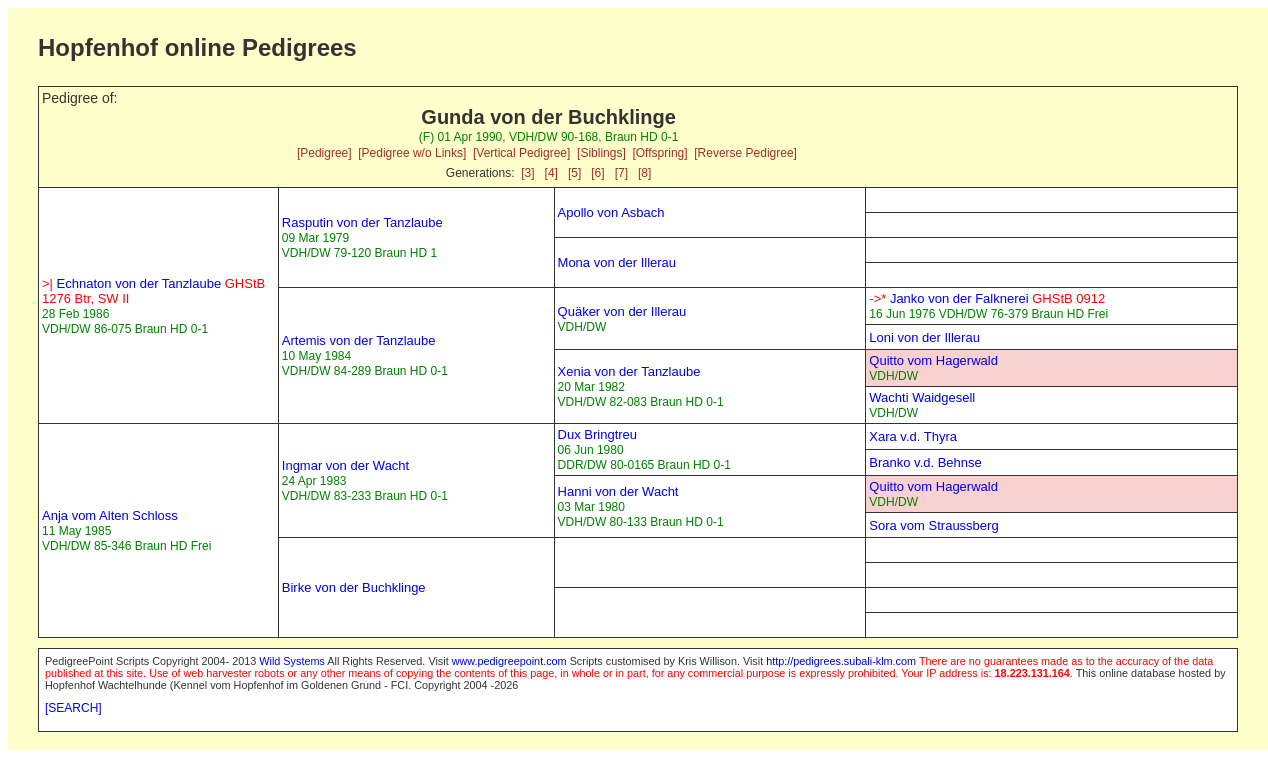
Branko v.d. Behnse (925, 462)
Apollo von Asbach (611, 212)
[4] (551, 173)
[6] (597, 173)
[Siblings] (601, 153)
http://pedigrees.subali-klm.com (841, 661)
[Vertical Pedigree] (521, 153)
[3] (527, 173)
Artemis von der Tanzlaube (359, 340)
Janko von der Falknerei (987, 298)
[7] (621, 173)
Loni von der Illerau (924, 337)
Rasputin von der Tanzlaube (362, 222)
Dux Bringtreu (597, 434)
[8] (644, 173)
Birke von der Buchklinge (354, 587)
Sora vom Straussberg (933, 525)
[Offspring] (659, 153)
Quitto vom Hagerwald (933, 360)
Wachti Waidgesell (922, 397)
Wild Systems (292, 661)
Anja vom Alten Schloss (110, 515)
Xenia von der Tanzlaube (629, 371)
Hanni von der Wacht (618, 491)
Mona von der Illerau (617, 262)
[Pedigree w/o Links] (412, 153)
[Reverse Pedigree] (745, 153)
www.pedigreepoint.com (509, 661)
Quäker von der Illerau (622, 311)
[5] (574, 173)
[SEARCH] (73, 708)
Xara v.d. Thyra (913, 436)
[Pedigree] (324, 153)
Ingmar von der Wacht (345, 465)
